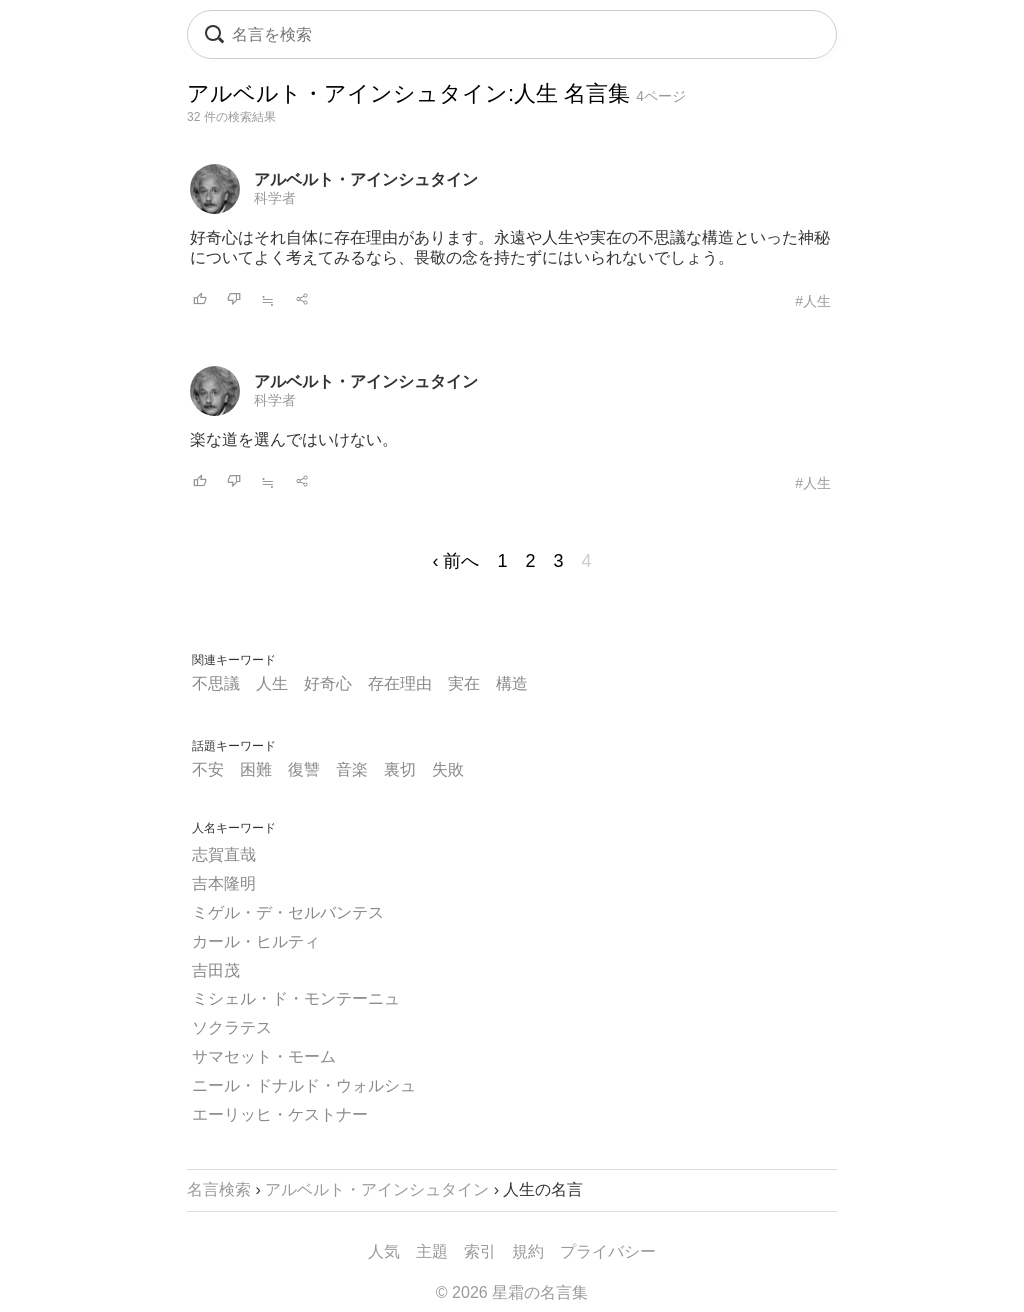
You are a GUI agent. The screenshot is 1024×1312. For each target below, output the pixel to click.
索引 (480, 1251)
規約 (528, 1251)
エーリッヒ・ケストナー (280, 1114)
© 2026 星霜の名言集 (512, 1292)
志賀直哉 (224, 854)
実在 (464, 683)
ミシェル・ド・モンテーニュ (296, 998)
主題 (432, 1251)
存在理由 (400, 683)
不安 (208, 769)
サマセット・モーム (264, 1056)
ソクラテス (232, 1027)
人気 (384, 1251)
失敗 (448, 769)
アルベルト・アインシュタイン (366, 179)
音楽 (352, 769)
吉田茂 (216, 970)
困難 (256, 769)
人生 (272, 683)
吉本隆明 (224, 883)
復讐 (304, 769)
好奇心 (328, 683)
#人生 (813, 301)
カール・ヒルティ (256, 941)
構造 (512, 683)
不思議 (216, 683)
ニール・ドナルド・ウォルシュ (304, 1085)
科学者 (275, 198)
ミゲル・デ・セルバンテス (288, 912)
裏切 (400, 769)
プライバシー (608, 1251)
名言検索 (219, 1189)
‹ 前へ (455, 561)
